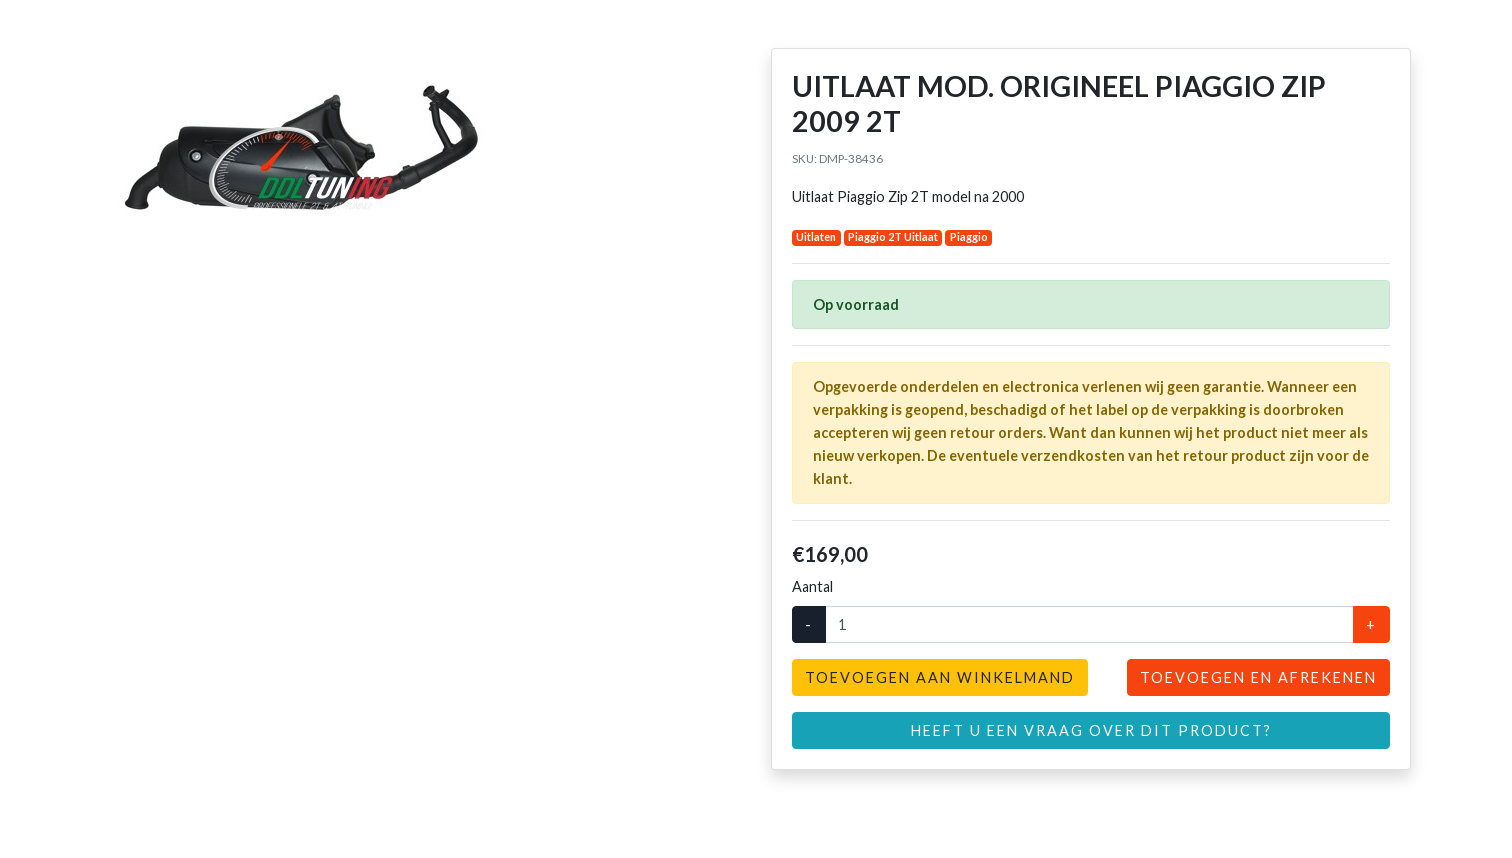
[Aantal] (1089, 624)
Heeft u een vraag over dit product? (1091, 730)
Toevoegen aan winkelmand (940, 677)
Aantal (812, 586)
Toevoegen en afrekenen (1258, 677)
